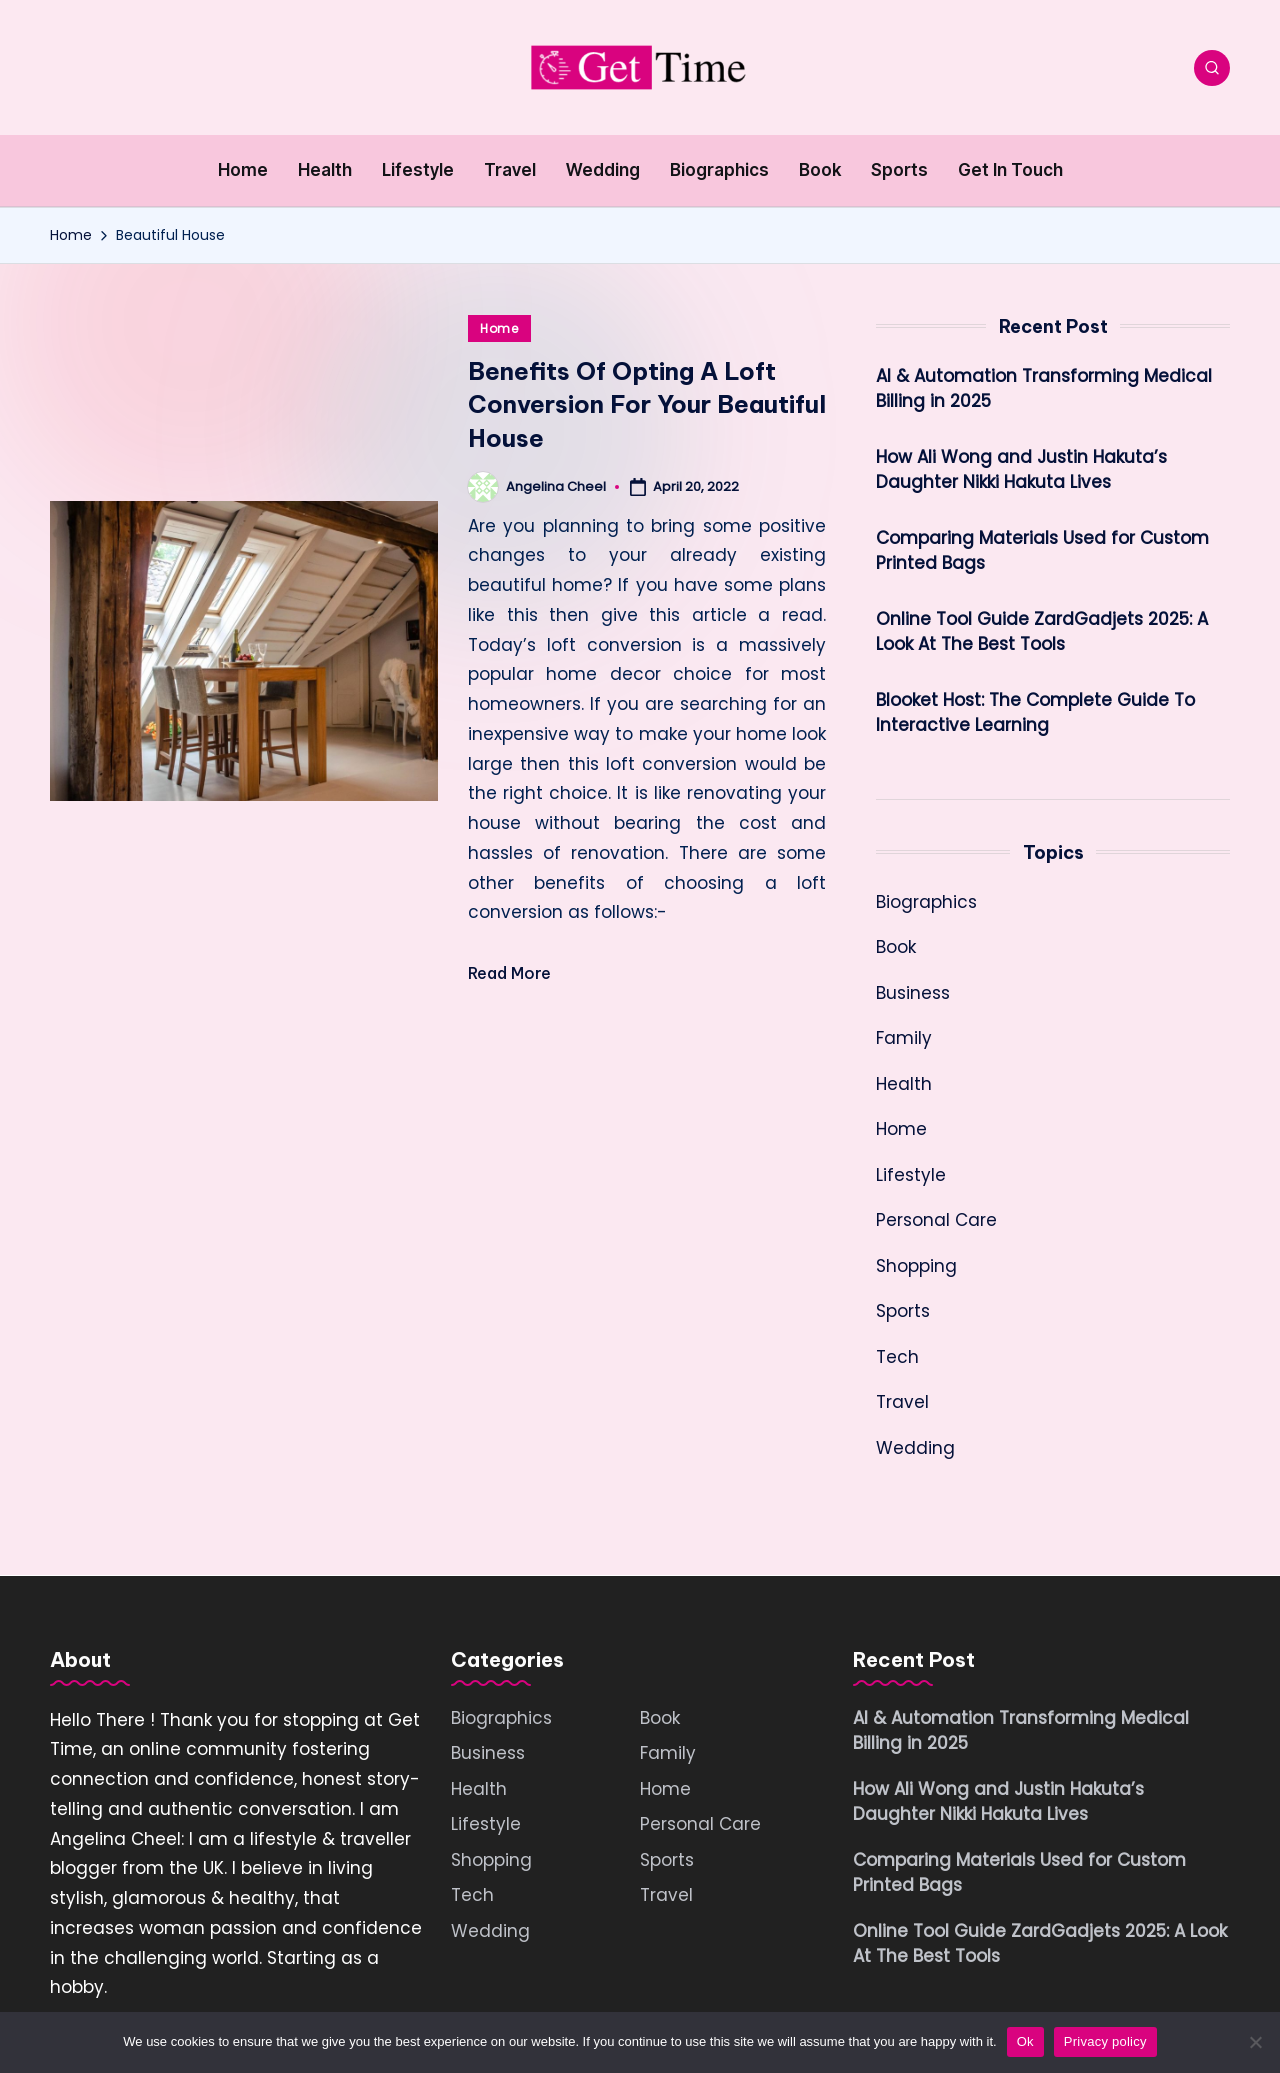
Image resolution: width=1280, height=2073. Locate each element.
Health (904, 1084)
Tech (897, 1357)
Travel (902, 1402)
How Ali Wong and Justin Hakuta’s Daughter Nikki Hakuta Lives (1021, 470)
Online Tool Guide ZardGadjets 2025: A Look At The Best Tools (1042, 632)
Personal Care (936, 1220)
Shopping (916, 1266)
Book (896, 947)
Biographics (926, 902)
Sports (903, 1311)
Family (904, 1038)
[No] (1255, 2042)
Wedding (915, 1448)
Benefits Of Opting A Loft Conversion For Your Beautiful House (647, 404)
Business (913, 993)
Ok (1025, 2041)
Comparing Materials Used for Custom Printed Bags (1042, 551)
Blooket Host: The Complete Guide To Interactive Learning (1035, 713)
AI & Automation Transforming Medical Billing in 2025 (1044, 389)
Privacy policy (1105, 2041)
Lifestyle (911, 1175)
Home (499, 328)
